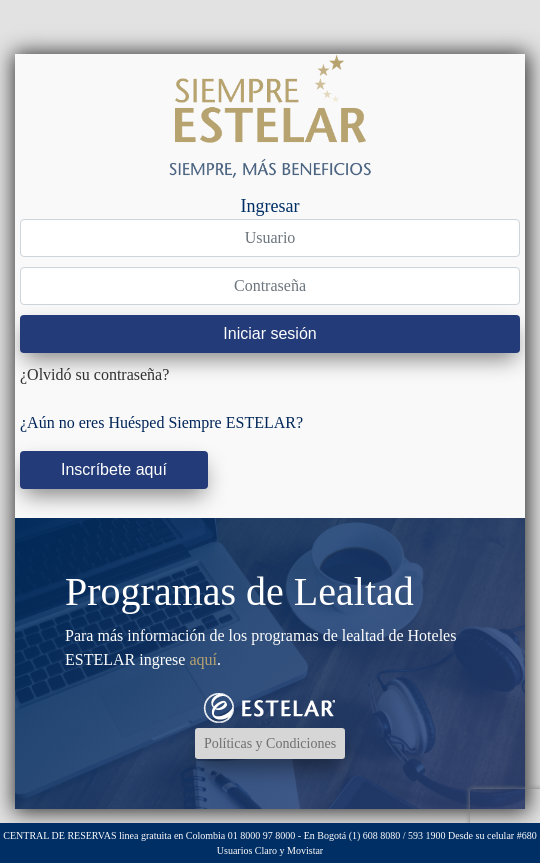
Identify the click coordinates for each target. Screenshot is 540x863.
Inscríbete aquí (114, 469)
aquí (203, 659)
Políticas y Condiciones (270, 743)
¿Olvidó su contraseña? (94, 374)
